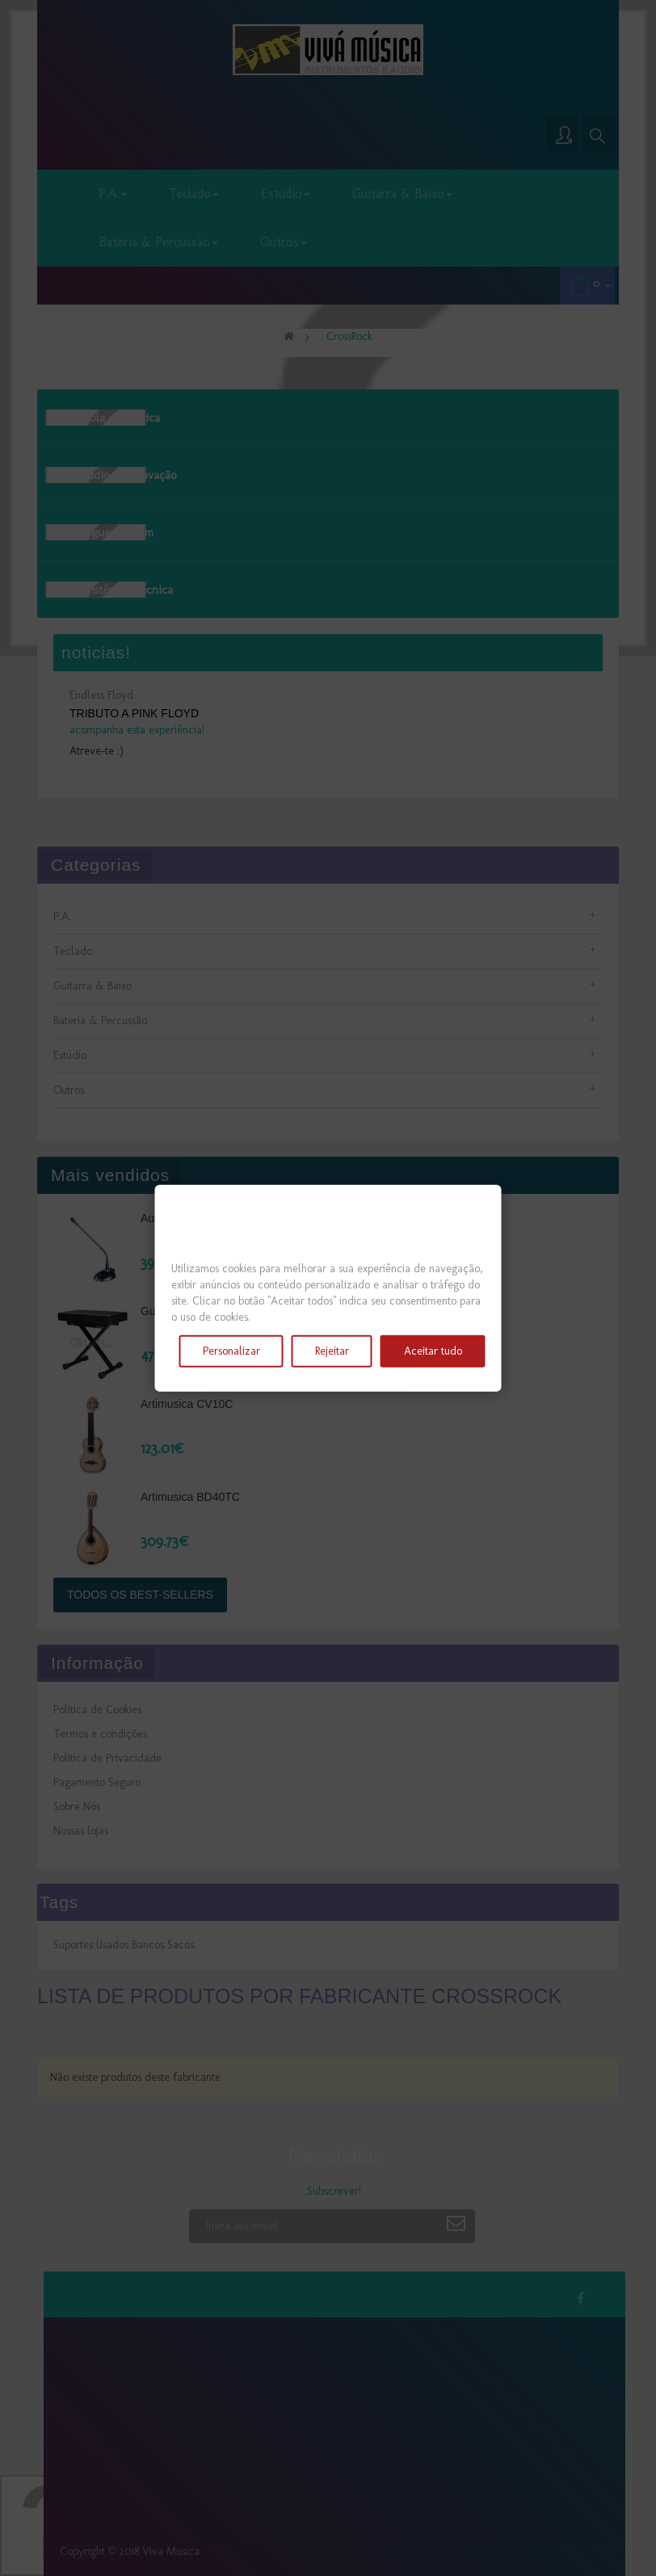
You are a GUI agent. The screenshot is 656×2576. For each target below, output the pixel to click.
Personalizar (231, 1351)
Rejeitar (332, 1351)
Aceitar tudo (433, 1351)
